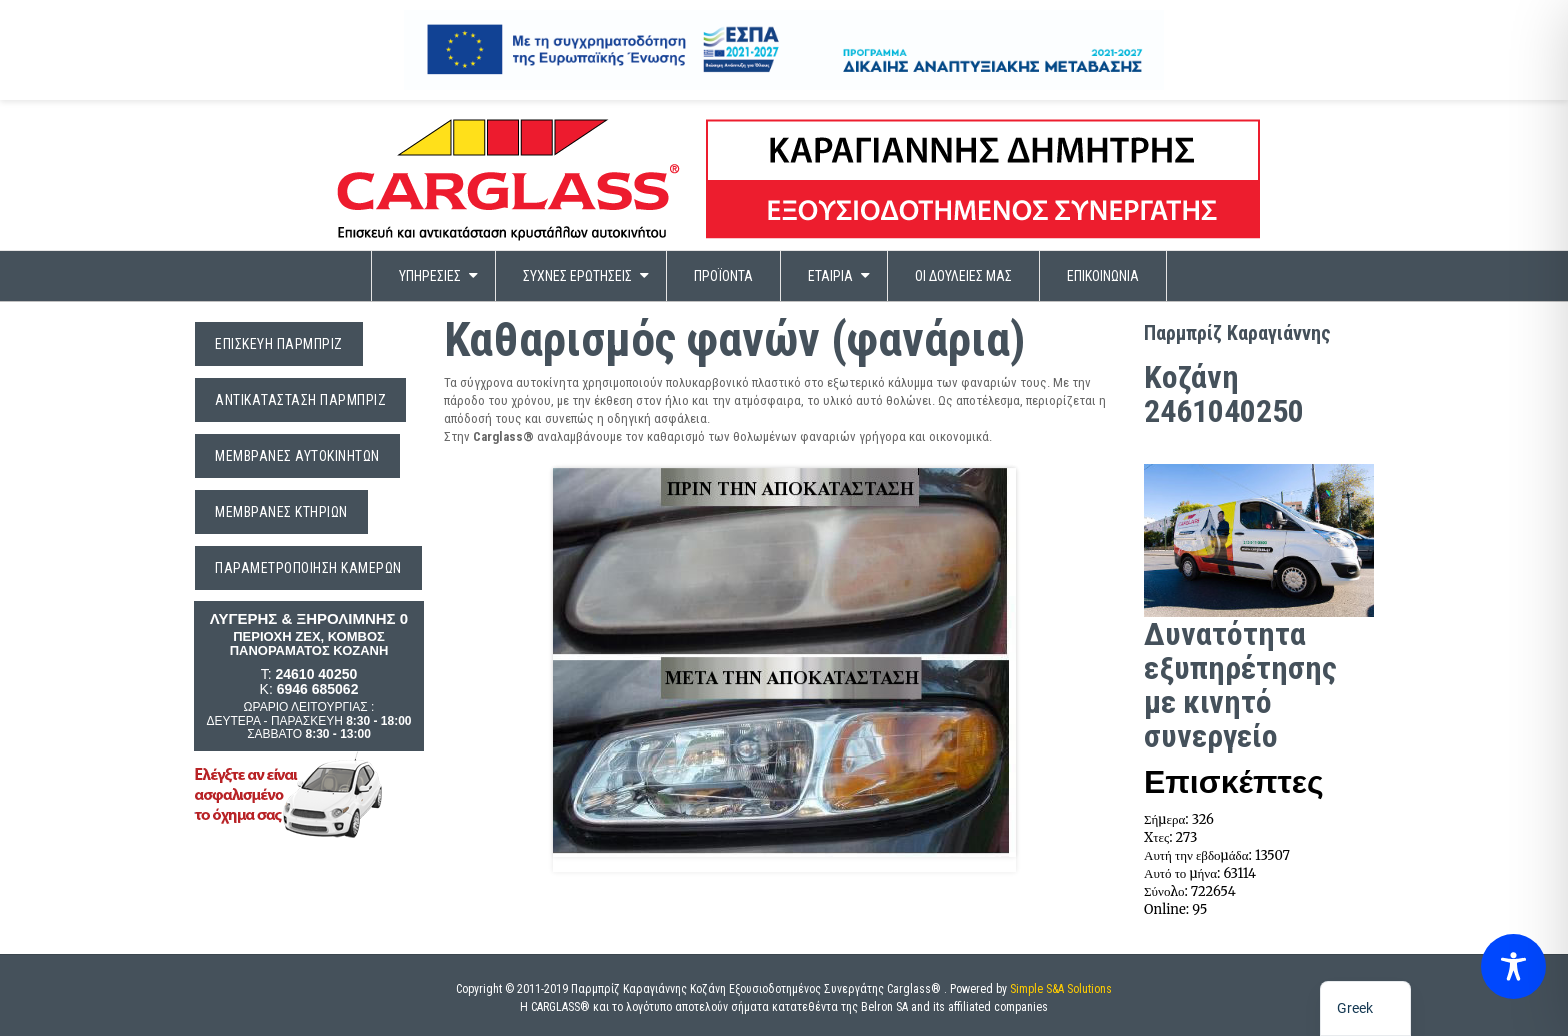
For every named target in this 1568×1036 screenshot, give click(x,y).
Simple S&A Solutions (1061, 989)
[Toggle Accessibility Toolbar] (1513, 974)
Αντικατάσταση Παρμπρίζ (300, 400)
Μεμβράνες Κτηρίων (281, 512)
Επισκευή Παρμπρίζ (279, 344)
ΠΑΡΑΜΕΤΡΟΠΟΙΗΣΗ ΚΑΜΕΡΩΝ (308, 568)
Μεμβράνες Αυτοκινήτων (297, 456)
